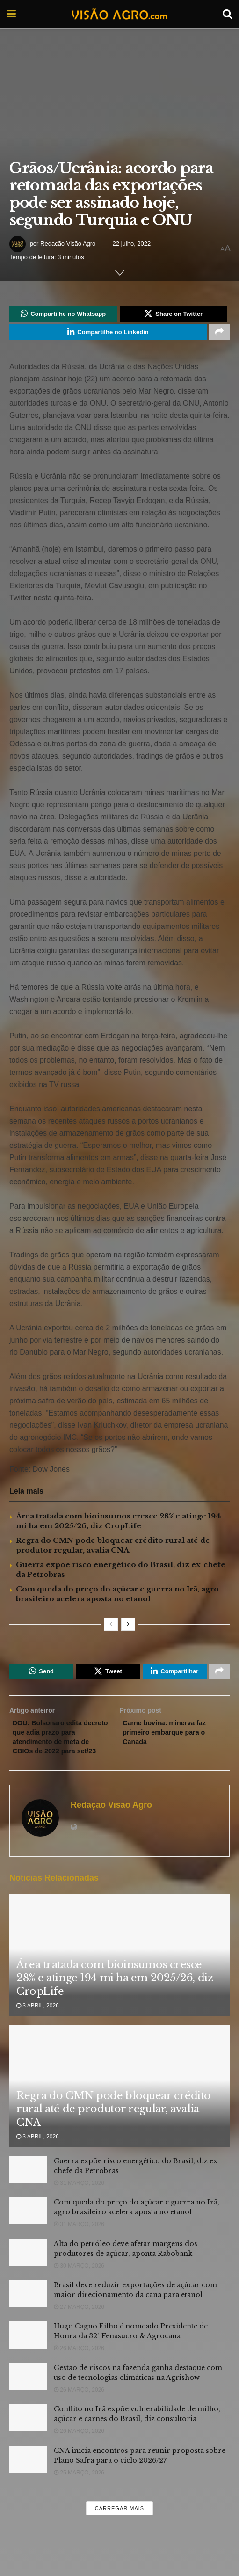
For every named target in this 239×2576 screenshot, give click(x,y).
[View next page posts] (128, 1628)
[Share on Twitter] (174, 315)
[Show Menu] (11, 14)
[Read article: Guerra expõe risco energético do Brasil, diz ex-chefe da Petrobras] (28, 2192)
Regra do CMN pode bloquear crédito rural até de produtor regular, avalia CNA (113, 2132)
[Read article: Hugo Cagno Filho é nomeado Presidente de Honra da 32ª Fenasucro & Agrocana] (28, 2358)
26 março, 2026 (79, 2371)
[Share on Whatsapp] (63, 315)
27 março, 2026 (79, 2330)
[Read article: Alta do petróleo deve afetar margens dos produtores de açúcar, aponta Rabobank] (28, 2275)
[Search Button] (227, 14)
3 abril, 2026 (37, 2029)
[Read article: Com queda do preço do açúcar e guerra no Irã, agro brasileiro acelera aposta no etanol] (28, 2234)
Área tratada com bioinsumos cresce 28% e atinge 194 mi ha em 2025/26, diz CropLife (114, 2001)
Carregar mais (119, 2531)
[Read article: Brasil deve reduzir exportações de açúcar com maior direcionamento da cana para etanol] (28, 2316)
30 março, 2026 (79, 2288)
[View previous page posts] (111, 1628)
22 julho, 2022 (132, 243)
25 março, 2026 (79, 2495)
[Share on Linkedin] (108, 335)
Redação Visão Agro (67, 243)
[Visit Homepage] (119, 14)
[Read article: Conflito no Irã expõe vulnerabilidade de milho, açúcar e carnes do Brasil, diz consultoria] (28, 2441)
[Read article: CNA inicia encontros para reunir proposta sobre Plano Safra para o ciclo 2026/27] (28, 2482)
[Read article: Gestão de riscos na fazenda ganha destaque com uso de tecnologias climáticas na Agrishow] (28, 2399)
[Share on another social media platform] (219, 335)
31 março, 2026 (79, 2206)
